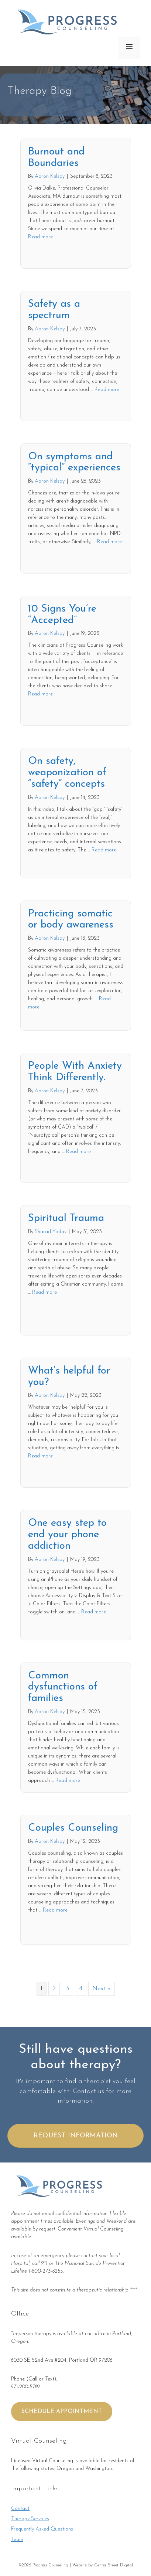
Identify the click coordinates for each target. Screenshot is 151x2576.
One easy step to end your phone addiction (67, 1534)
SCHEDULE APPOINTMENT (61, 2412)
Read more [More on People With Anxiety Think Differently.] (78, 1151)
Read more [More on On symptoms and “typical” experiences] (109, 542)
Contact (20, 2508)
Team (17, 2539)
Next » (101, 1988)
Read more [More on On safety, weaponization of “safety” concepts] (104, 850)
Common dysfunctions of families (62, 1687)
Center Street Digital (113, 2565)
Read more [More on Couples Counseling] (55, 1910)
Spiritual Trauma (66, 1218)
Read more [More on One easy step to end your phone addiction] (93, 1612)
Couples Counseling (73, 1828)
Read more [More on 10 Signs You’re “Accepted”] (40, 694)
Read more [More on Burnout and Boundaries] (40, 237)
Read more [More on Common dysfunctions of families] (67, 1780)
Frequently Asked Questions (42, 2529)
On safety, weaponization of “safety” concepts (67, 772)
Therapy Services (30, 2519)
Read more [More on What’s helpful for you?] (40, 1456)
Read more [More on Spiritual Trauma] (44, 1292)
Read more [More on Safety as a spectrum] (107, 389)
